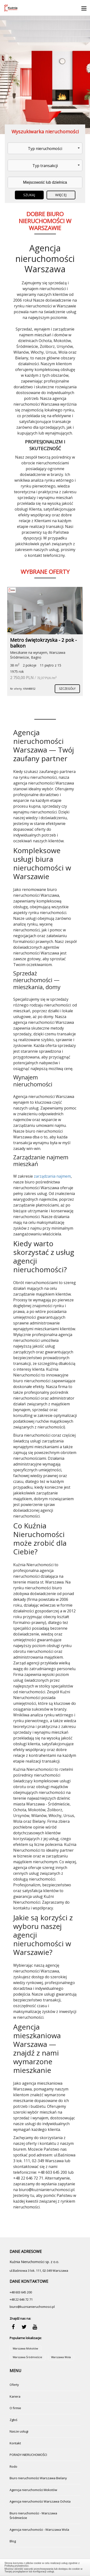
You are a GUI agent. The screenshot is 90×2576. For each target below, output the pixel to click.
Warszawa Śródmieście (27, 2357)
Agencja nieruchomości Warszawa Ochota (40, 2501)
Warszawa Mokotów (25, 2348)
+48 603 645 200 (21, 2292)
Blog (13, 2541)
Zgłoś (13, 2420)
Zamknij (45, 2566)
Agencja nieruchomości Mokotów (33, 2490)
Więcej (60, 195)
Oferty (14, 2384)
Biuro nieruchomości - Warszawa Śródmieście (33, 2515)
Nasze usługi (19, 2431)
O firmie (15, 2408)
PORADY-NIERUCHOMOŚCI (28, 2455)
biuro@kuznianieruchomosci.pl (32, 2306)
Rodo (13, 2466)
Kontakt (15, 2443)
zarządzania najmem (52, 1176)
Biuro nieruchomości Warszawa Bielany (38, 2478)
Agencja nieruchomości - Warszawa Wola (39, 2529)
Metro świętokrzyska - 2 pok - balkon (43, 643)
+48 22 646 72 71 (21, 2299)
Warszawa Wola (61, 2357)
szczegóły (67, 689)
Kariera (15, 2396)
